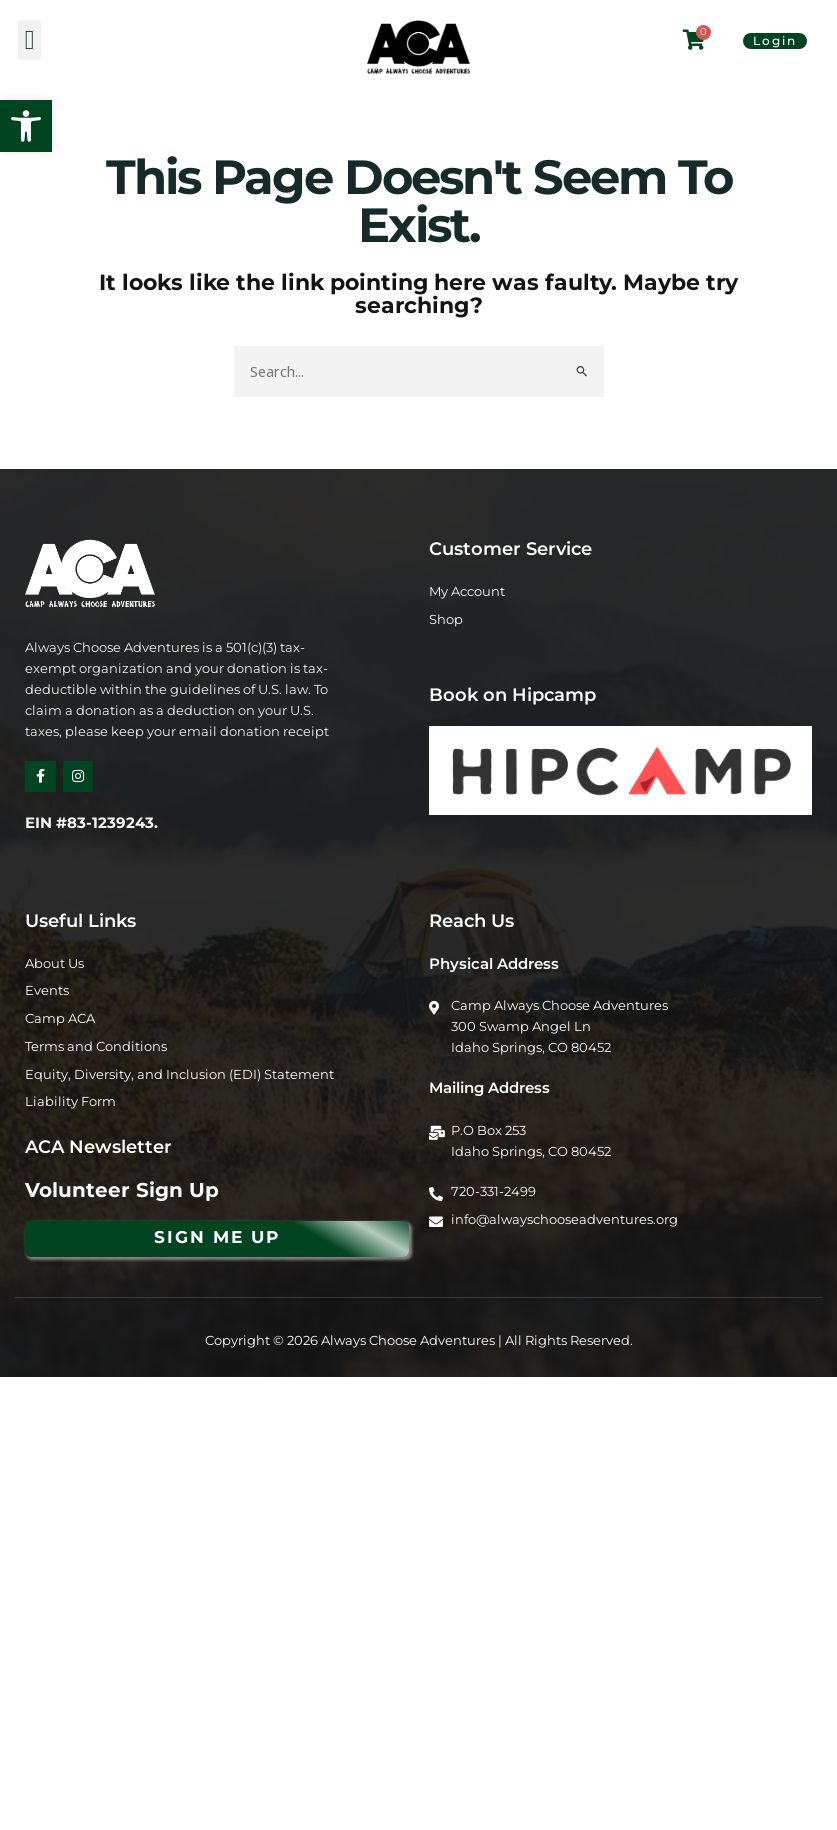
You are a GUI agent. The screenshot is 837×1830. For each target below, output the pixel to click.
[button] (26, 126)
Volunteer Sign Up (122, 1190)
